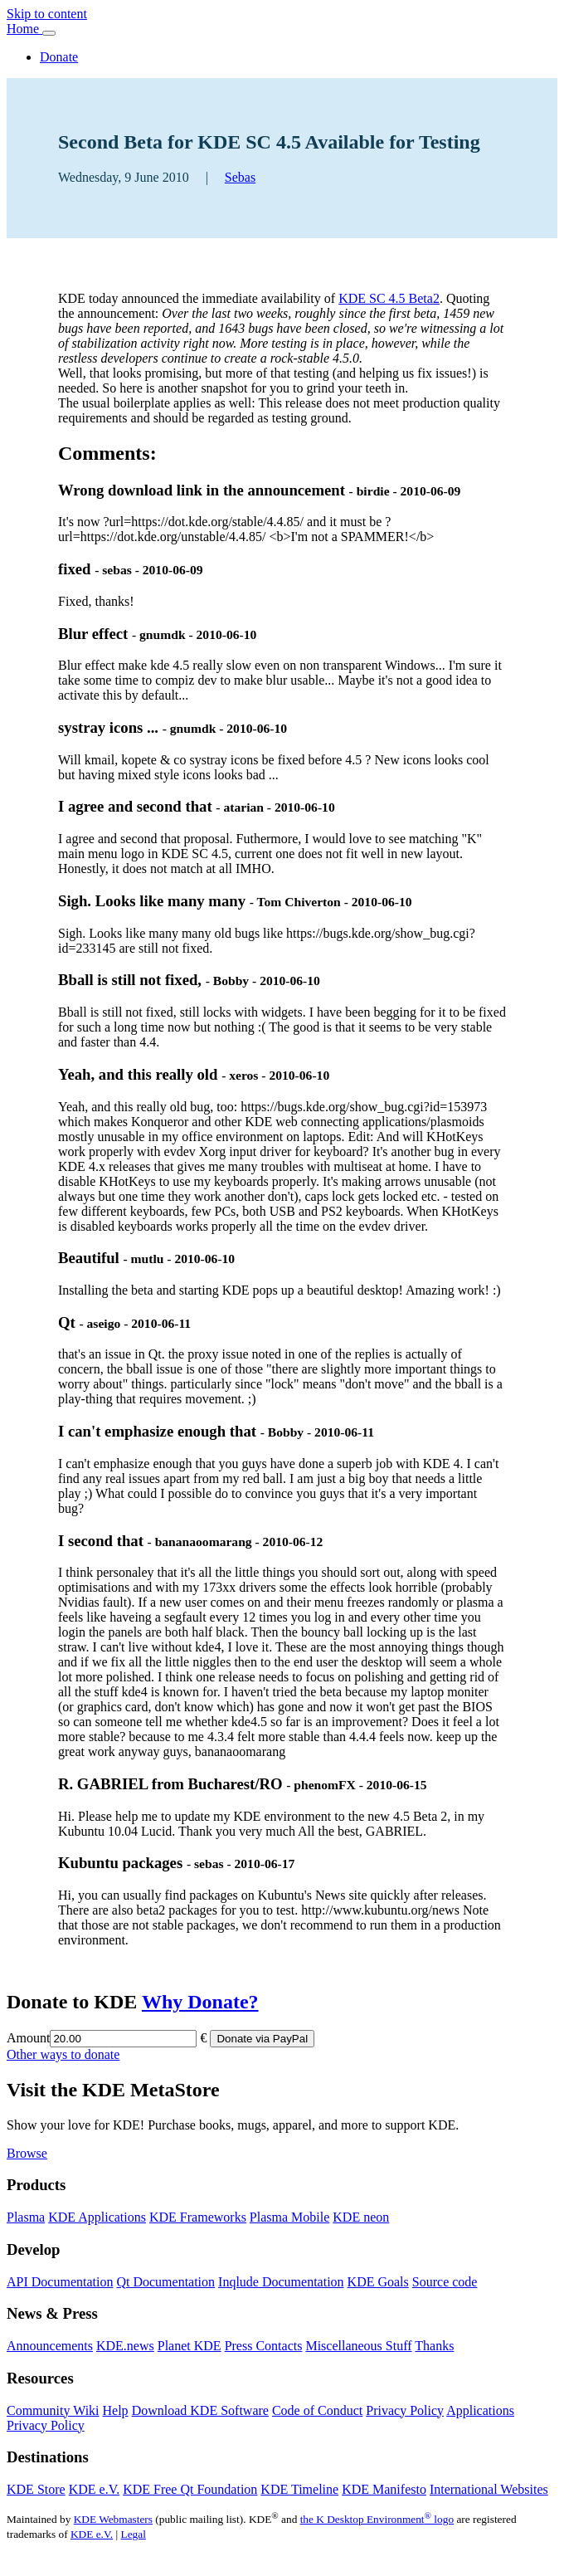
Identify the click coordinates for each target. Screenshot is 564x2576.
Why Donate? (200, 2002)
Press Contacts (264, 2346)
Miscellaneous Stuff (358, 2346)
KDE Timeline (299, 2489)
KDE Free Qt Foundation (190, 2489)
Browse (27, 2153)
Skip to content (47, 14)
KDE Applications (97, 2217)
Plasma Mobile (289, 2217)
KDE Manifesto (384, 2489)
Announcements (50, 2346)
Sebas (240, 177)
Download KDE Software (200, 2410)
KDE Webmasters (113, 2519)
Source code (445, 2282)
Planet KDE (189, 2346)
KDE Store (36, 2489)
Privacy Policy (405, 2410)
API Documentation (60, 2282)
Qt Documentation (165, 2282)
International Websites (489, 2489)
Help (116, 2410)
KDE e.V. (94, 2489)
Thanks (434, 2346)
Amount (28, 2038)
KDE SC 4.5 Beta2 (389, 298)
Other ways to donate (63, 2054)
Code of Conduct (317, 2410)
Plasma (26, 2217)
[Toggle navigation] (49, 33)
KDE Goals (378, 2282)
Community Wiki (53, 2410)
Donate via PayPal (262, 2038)
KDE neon (361, 2217)
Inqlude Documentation (281, 2282)
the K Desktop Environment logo (377, 2519)
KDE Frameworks (197, 2217)
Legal (133, 2534)
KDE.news (125, 2346)
